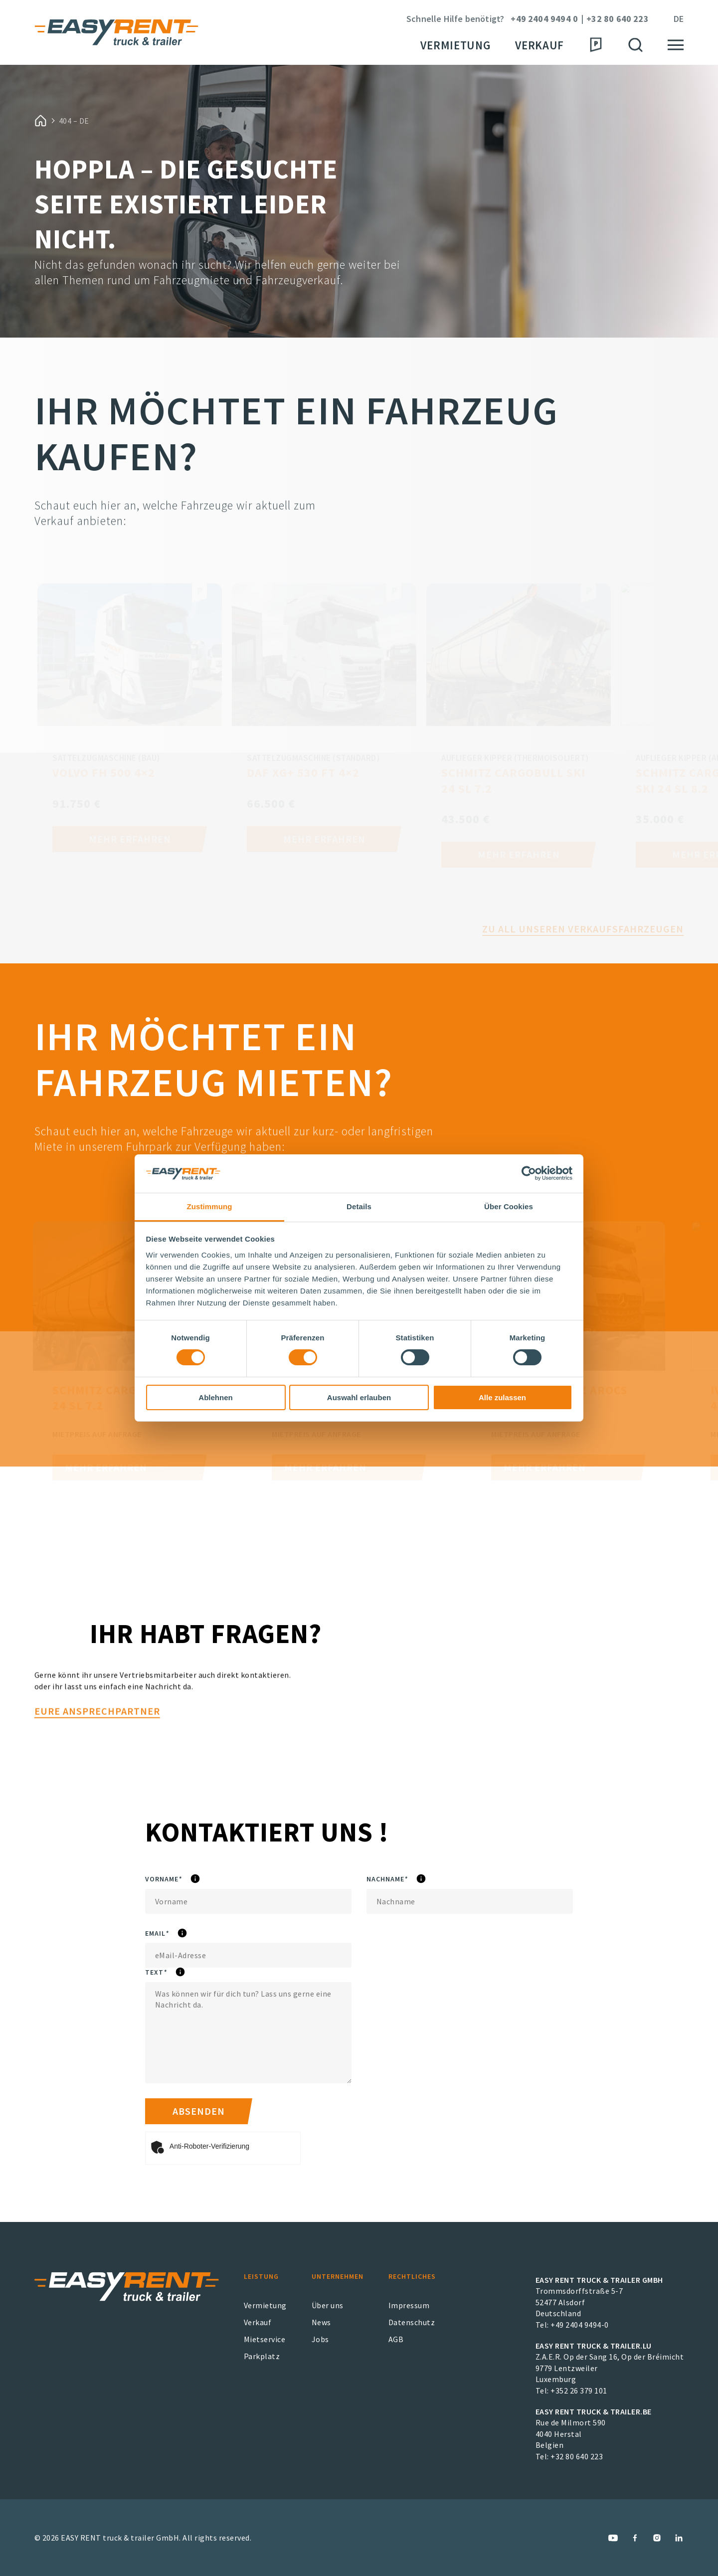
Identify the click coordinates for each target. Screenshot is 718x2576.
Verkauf (539, 45)
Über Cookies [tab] (508, 1206)
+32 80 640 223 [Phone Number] (617, 19)
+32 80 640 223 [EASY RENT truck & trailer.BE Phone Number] (576, 2456)
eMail (184, 1934)
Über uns (328, 2305)
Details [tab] (359, 1206)
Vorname (194, 1879)
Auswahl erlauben (359, 1397)
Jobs (320, 2339)
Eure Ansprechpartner (97, 1754)
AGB (396, 2339)
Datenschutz (411, 2322)
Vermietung (455, 45)
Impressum (409, 2305)
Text (188, 1973)
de (679, 19)
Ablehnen (215, 1397)
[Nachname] (469, 1901)
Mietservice (265, 2339)
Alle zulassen (502, 1397)
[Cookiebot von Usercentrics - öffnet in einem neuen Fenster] (528, 1173)
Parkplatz (262, 2356)
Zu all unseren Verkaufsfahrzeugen (583, 953)
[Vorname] (248, 1901)
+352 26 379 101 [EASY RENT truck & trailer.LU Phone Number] (578, 2390)
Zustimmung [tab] (209, 1206)
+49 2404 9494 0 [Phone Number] (544, 19)
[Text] (248, 2032)
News (321, 2322)
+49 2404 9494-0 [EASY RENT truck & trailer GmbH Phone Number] (579, 2325)
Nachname (420, 1879)
